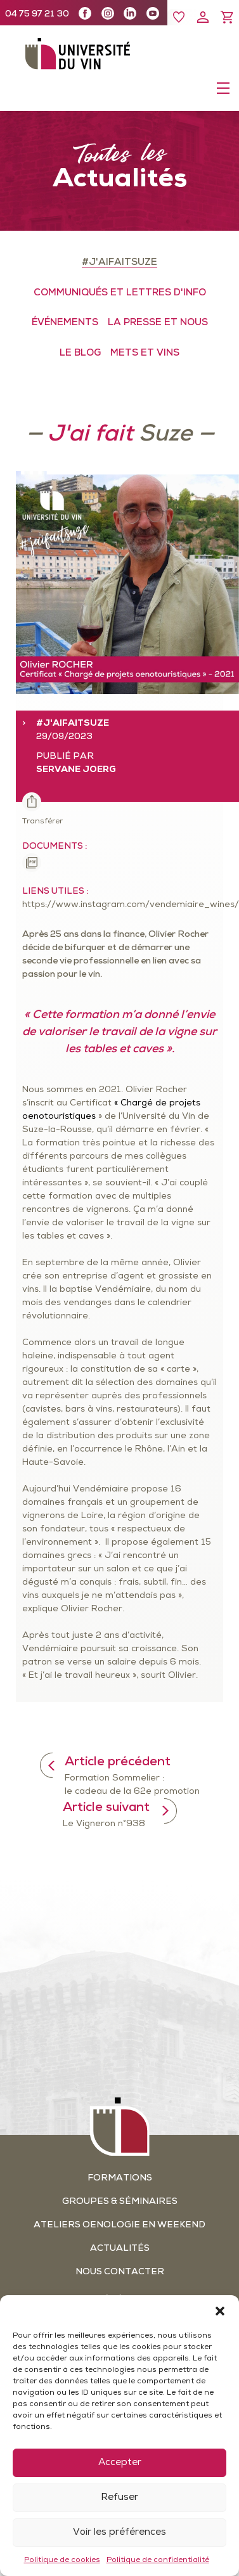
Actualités (120, 2248)
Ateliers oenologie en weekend (119, 2225)
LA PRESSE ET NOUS (158, 323)
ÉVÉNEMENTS (65, 323)
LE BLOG (80, 353)
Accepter (119, 2463)
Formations (119, 2178)
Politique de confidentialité (158, 2560)
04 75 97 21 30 (37, 14)
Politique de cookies (62, 2560)
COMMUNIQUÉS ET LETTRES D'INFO (120, 293)
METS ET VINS (144, 353)
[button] (220, 2311)
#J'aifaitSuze (119, 262)
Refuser (119, 2497)
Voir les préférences (119, 2532)
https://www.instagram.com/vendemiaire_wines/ (130, 905)
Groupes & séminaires (120, 2201)
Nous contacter (119, 2272)
